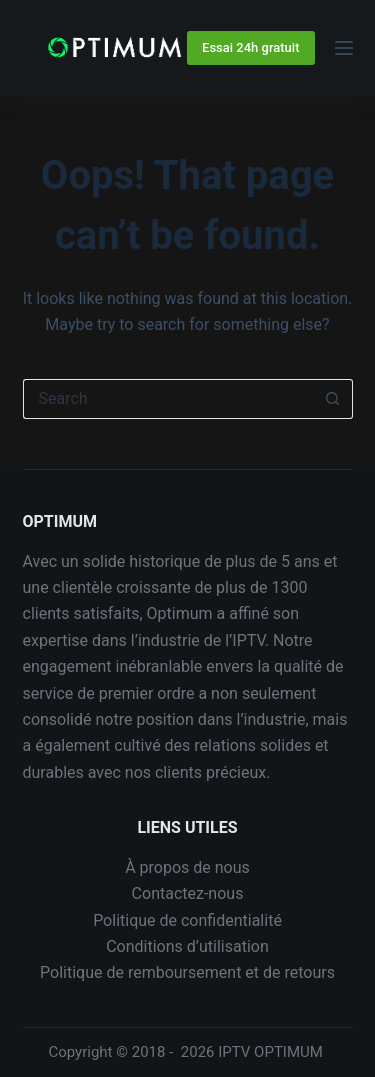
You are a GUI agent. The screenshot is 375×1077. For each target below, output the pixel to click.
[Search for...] (168, 399)
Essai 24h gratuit (250, 47)
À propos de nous (187, 867)
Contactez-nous (188, 893)
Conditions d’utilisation (187, 946)
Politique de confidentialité (187, 920)
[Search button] (333, 399)
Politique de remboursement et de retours (187, 972)
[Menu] (344, 48)
